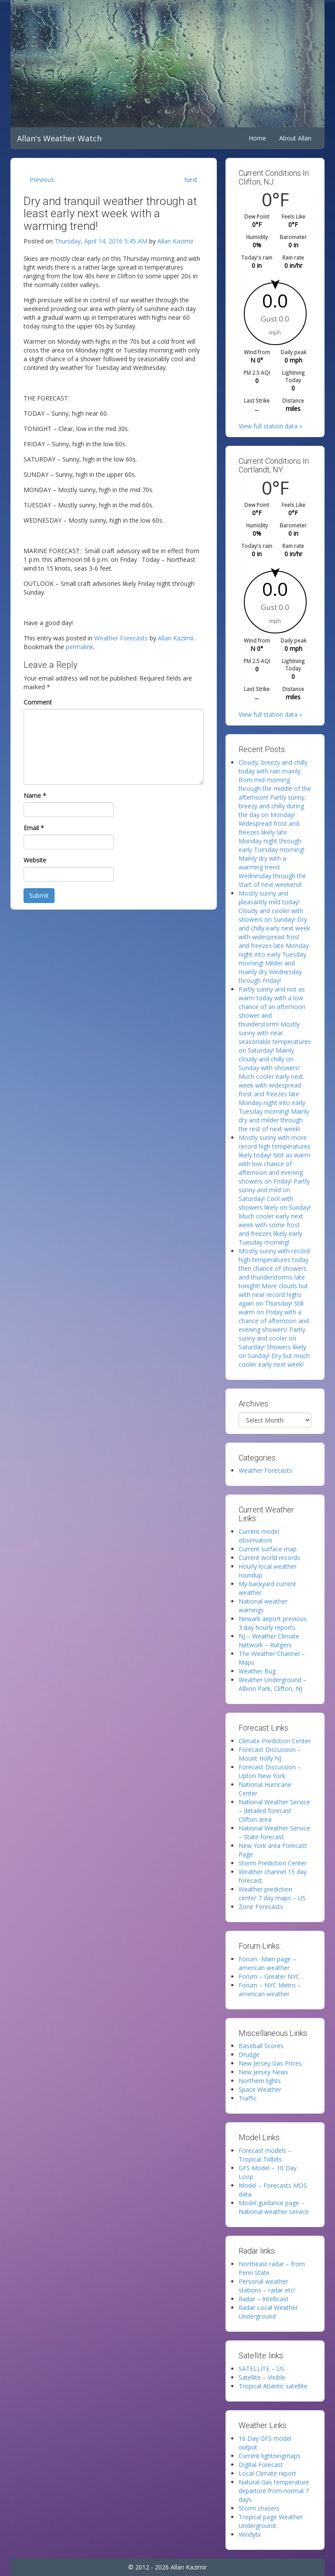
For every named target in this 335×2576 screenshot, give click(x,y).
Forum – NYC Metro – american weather (270, 1989)
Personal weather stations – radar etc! (267, 2285)
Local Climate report (267, 2473)
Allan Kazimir (175, 241)
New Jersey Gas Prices (270, 2063)
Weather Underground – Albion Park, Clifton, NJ (273, 1684)
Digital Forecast (261, 2464)
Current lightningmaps (270, 2456)
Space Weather (260, 2089)
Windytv (250, 2534)
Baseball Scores (261, 2046)
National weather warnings (263, 1605)
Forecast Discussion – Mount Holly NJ (270, 1753)
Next (191, 179)
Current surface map (268, 1549)
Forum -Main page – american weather (267, 1963)
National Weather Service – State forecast (274, 1832)
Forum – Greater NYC (269, 1976)
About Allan (295, 138)
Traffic (248, 2098)
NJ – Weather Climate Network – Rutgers (269, 1640)
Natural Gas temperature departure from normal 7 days (274, 2491)
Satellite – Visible (262, 2377)
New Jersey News (263, 2072)
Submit (39, 895)
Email (34, 828)
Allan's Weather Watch (59, 138)
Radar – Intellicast (264, 2299)
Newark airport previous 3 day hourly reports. (273, 1623)
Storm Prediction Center (273, 1863)
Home (257, 138)
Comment (38, 702)
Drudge (249, 2054)
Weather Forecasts (121, 638)
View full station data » (270, 426)
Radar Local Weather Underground (268, 2311)
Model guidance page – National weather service (274, 2207)
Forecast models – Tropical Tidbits (265, 2154)
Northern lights (260, 2081)
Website (35, 860)
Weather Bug (257, 1671)
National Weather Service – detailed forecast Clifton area (274, 1810)
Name (35, 795)
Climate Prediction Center (275, 1741)
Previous (42, 179)
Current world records (269, 1557)
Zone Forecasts (261, 1906)
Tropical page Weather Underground (271, 2521)
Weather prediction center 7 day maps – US (272, 1893)
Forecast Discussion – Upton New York (270, 1771)
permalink (79, 647)
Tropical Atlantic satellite (273, 2386)
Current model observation (259, 1535)
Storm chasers (259, 2508)
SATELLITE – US (261, 2368)
